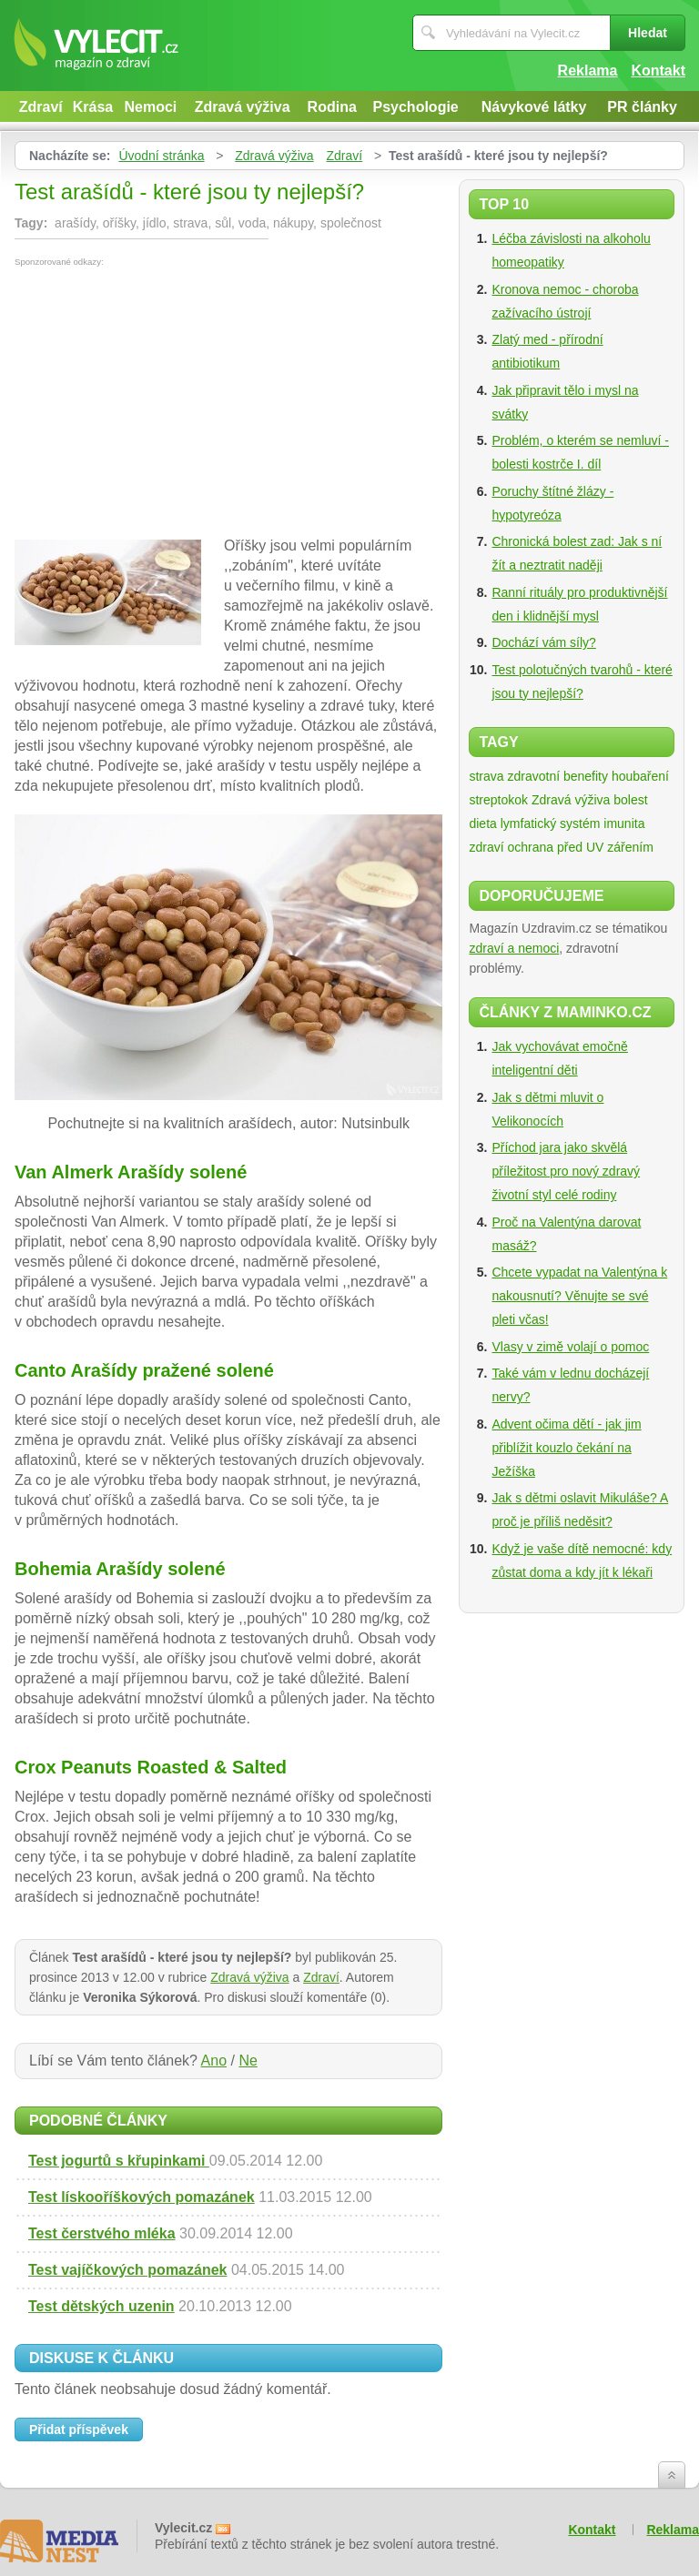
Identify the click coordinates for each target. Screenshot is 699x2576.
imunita (623, 823)
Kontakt (658, 70)
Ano (214, 2060)
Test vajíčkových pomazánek (127, 2270)
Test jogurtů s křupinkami (118, 2160)
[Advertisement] (167, 403)
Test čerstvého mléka (102, 2233)
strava (486, 776)
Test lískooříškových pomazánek (141, 2197)
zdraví (486, 847)
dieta (482, 823)
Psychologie (416, 107)
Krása (93, 107)
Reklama (588, 70)
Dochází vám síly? (543, 642)
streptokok (498, 800)
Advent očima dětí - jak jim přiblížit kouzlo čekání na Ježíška (566, 1448)
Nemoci (150, 107)
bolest (630, 800)
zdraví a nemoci (514, 948)
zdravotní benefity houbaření (587, 776)
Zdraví (41, 107)
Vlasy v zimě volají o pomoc (570, 1346)
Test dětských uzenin (101, 2306)
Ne (247, 2060)
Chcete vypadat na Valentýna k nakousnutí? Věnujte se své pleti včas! (579, 1296)
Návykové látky (534, 107)
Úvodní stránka (161, 155)
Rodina (332, 107)
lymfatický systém (551, 823)
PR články (641, 107)
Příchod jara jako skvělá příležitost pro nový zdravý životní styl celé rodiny (565, 1171)
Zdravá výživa (242, 107)
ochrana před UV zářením (580, 847)
